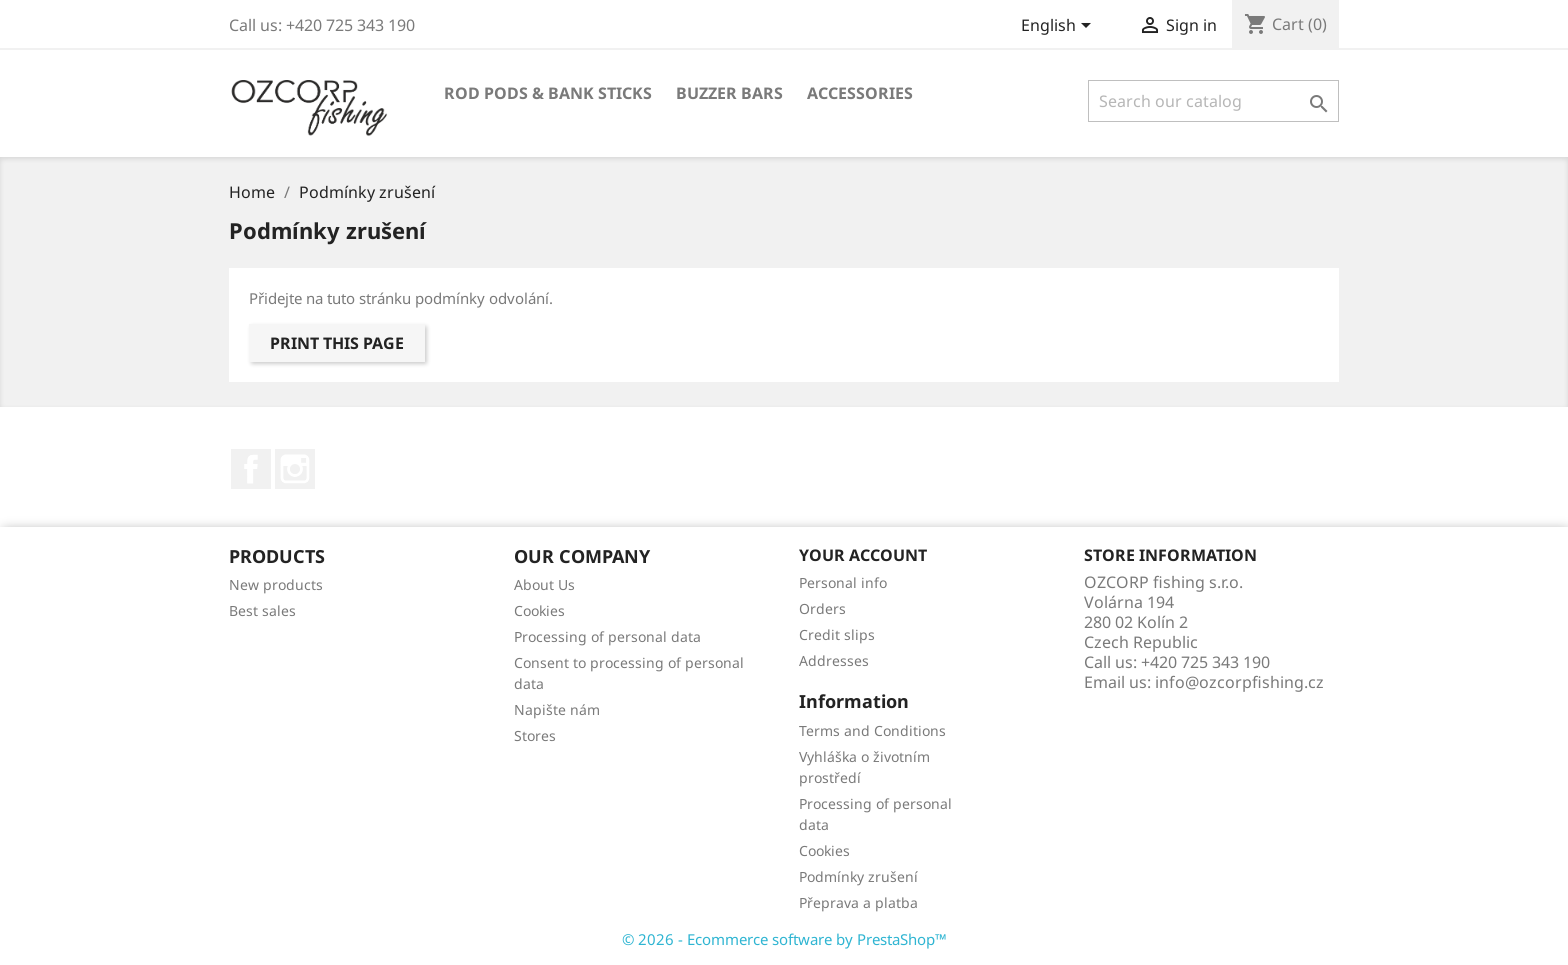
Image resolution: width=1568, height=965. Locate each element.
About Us (544, 584)
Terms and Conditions (872, 730)
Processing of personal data (607, 636)
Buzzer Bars (729, 93)
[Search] (1213, 101)
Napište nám (557, 709)
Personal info (843, 582)
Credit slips (837, 634)
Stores (535, 735)
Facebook (251, 469)
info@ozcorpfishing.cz (1239, 682)
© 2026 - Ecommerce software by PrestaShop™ (784, 939)
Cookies (539, 610)
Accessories (860, 93)
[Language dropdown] (1059, 27)
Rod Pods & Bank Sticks (548, 93)
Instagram (295, 469)
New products (276, 584)
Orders (822, 608)
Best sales (262, 610)
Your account (863, 555)
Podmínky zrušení (858, 876)
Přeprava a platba (858, 902)
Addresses (834, 660)
